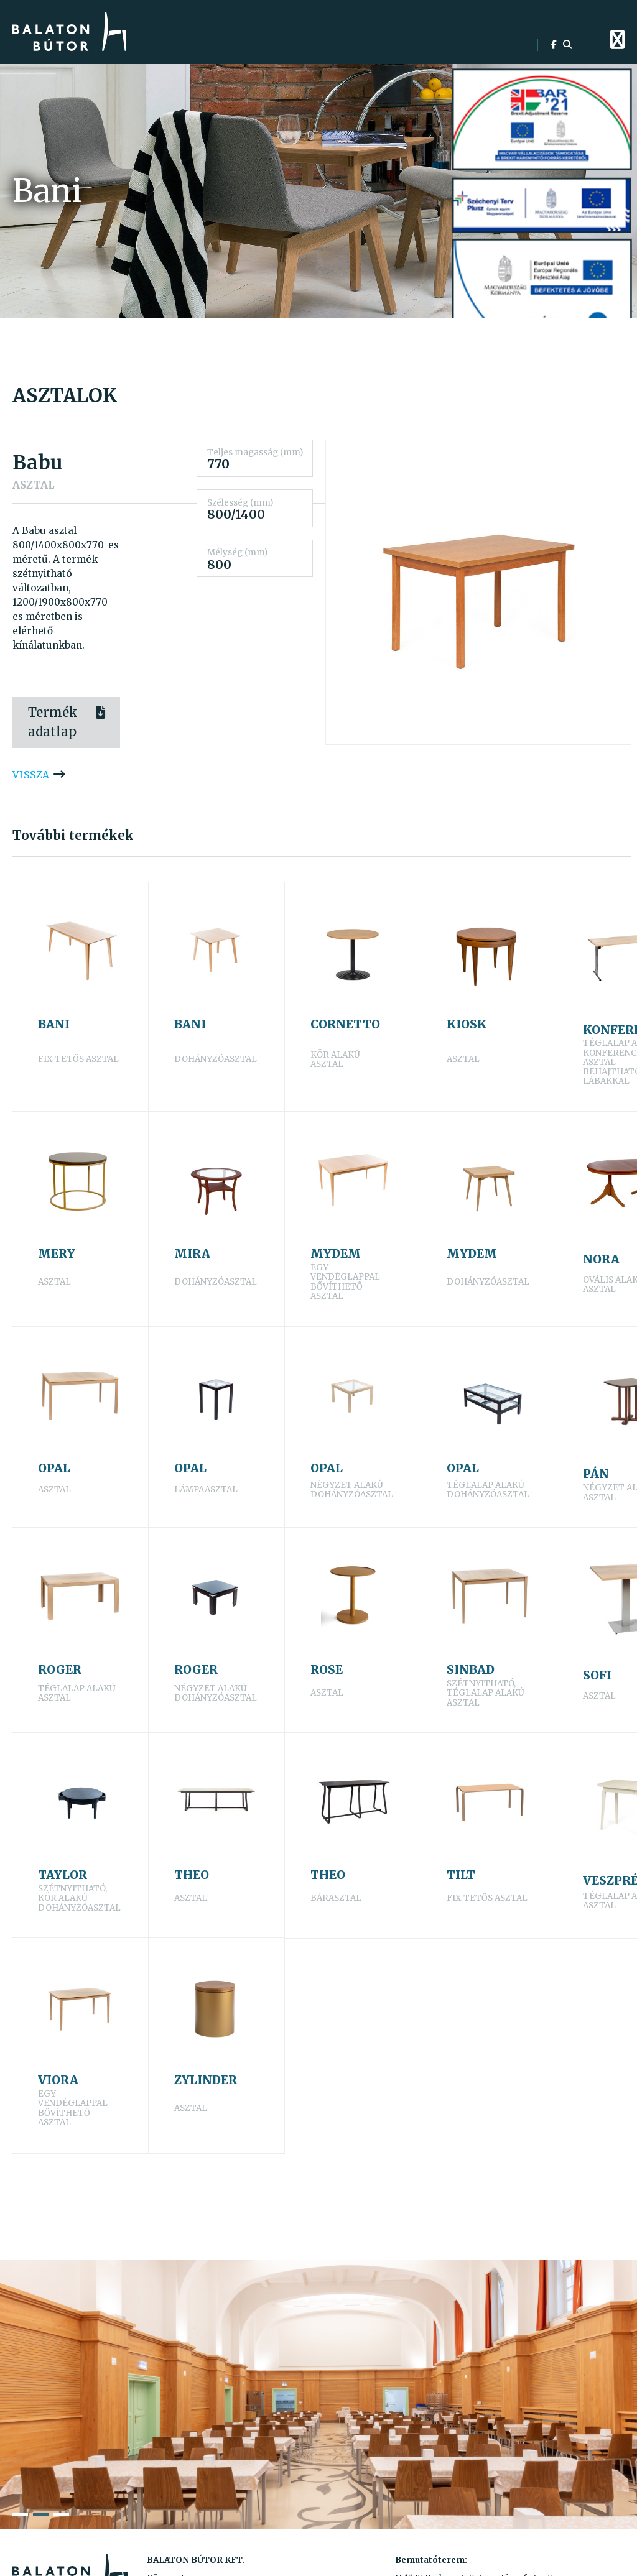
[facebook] (554, 44)
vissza (31, 775)
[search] (567, 44)
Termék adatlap (53, 722)
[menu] (617, 40)
